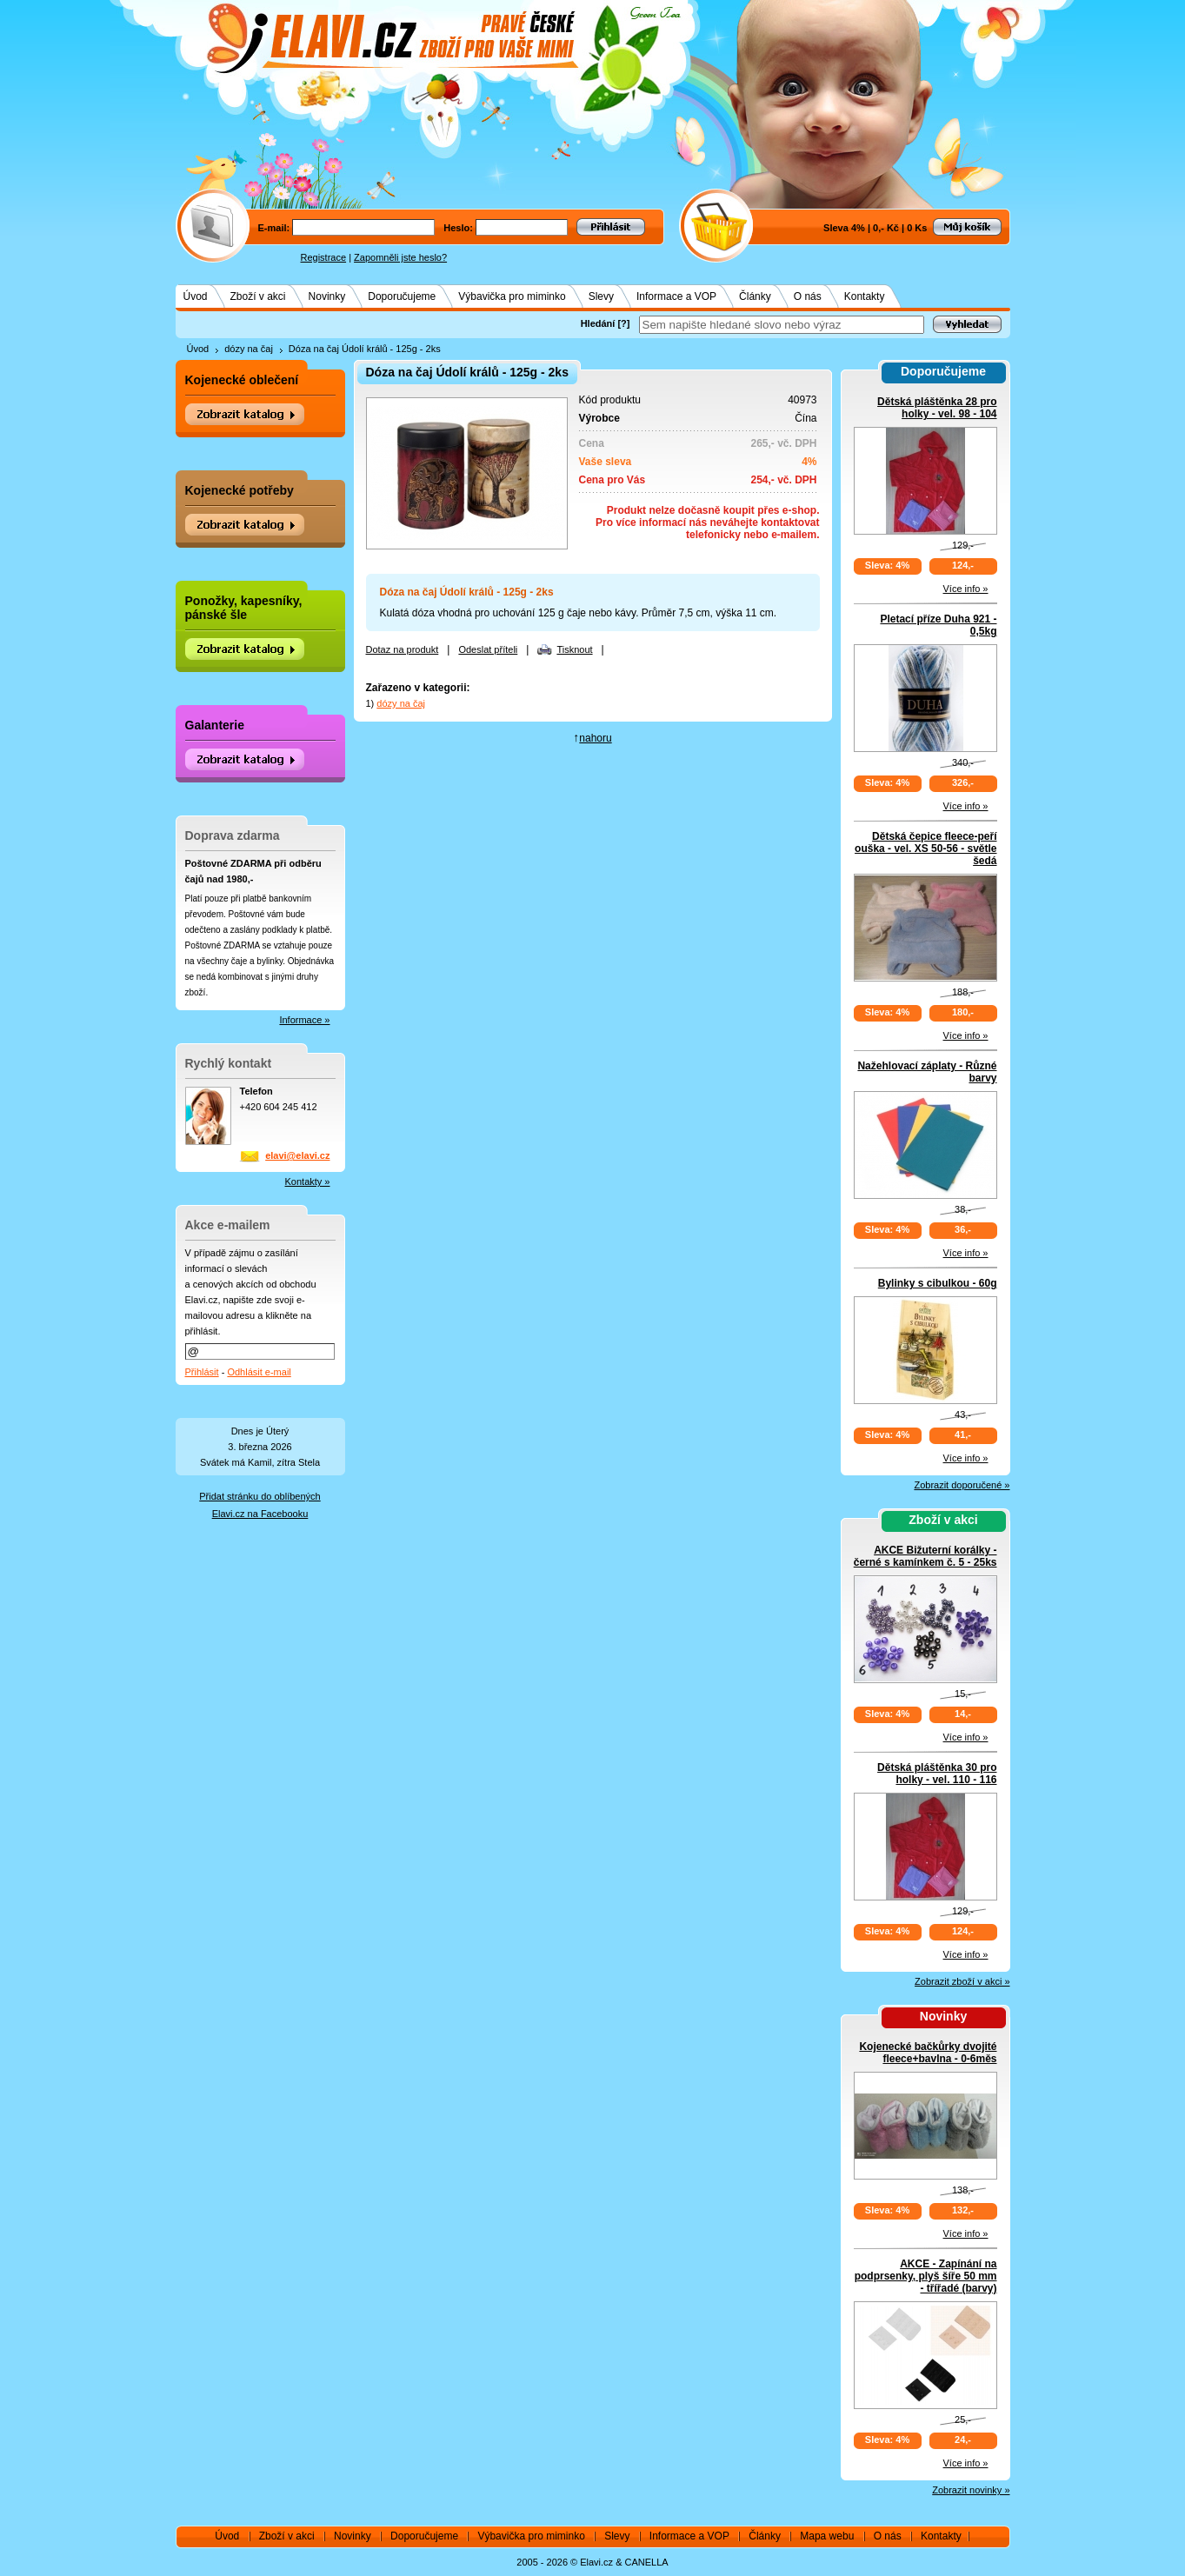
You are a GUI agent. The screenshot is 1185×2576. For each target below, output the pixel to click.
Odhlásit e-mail (258, 1372)
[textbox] (781, 325)
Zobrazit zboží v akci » (962, 1981)
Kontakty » (307, 1181)
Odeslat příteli (487, 649)
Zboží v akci (258, 296)
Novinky (327, 296)
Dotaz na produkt (402, 649)
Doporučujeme (402, 296)
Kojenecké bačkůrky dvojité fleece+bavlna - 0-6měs (927, 2052)
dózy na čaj (248, 348)
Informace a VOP (676, 296)
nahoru (595, 738)
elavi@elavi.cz (297, 1155)
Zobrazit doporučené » (961, 1485)
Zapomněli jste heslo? (400, 257)
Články (755, 296)
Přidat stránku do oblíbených (259, 1496)
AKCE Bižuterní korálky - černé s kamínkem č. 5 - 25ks (925, 1556)
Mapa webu (827, 2536)
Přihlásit (202, 1372)
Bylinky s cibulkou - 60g (937, 1283)
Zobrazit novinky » (970, 2490)
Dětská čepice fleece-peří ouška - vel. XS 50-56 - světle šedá (925, 848)
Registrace (324, 257)
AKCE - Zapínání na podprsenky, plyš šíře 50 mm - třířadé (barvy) (926, 2276)
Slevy (601, 296)
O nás (808, 296)
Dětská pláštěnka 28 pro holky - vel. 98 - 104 (936, 408)
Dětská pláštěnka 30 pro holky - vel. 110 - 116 (936, 1773)
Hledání (598, 323)
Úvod (195, 296)
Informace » (304, 1020)
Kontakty (864, 296)
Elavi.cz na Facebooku (260, 1513)
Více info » (966, 588)
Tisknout (574, 649)
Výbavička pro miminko (511, 296)
